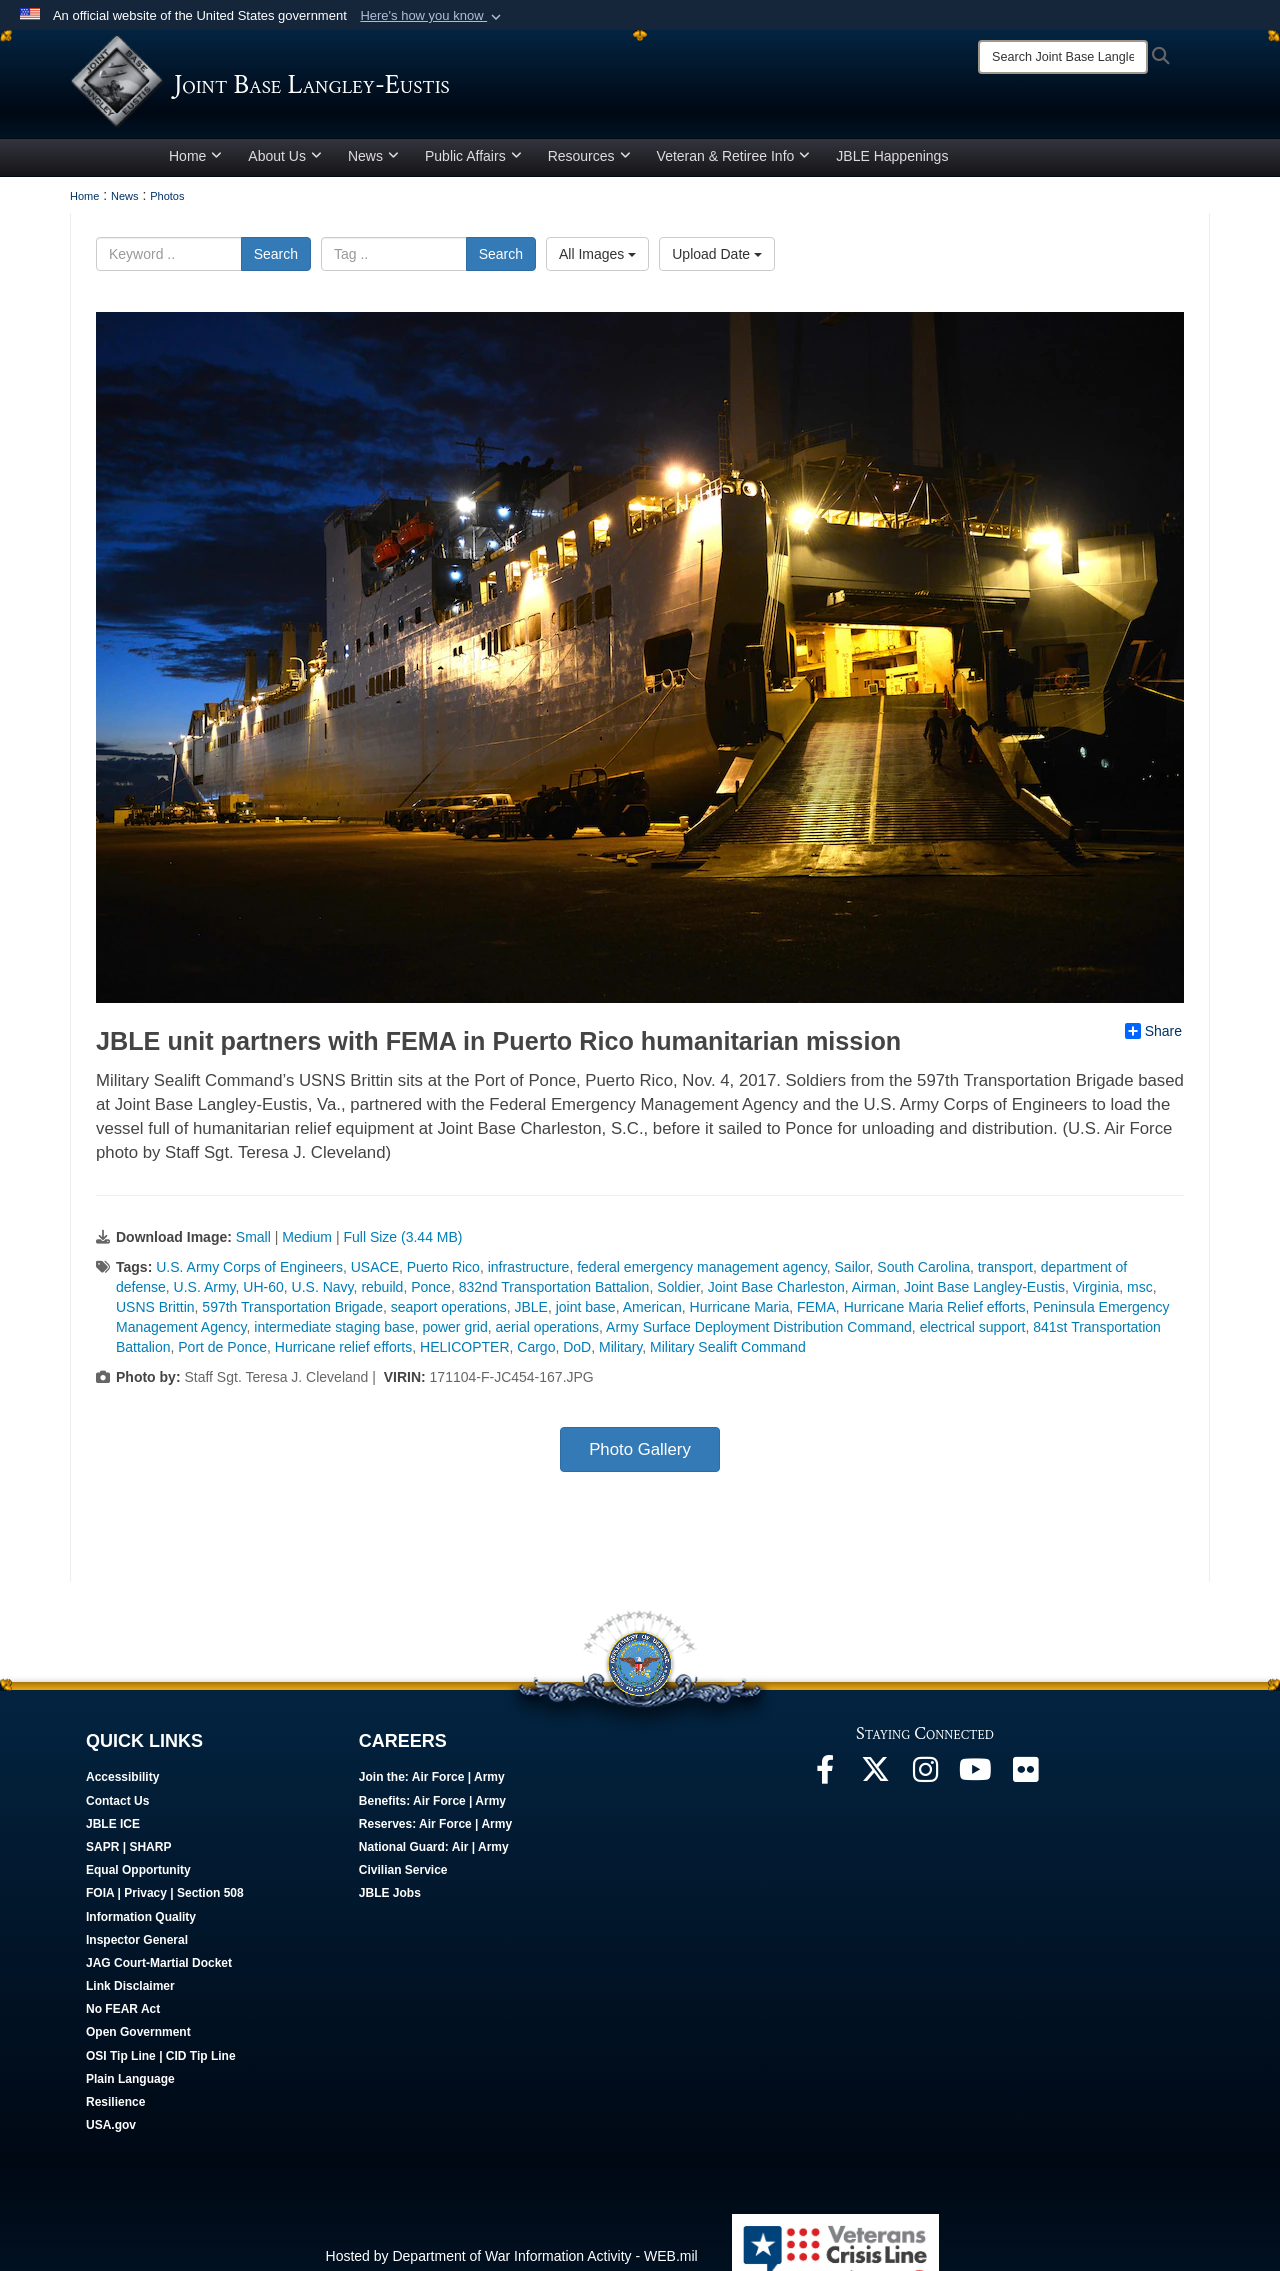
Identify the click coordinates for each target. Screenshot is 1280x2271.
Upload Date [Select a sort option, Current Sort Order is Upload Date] (717, 261)
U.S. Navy (323, 1294)
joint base (586, 1314)
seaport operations (449, 1314)
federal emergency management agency (702, 1274)
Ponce (431, 1294)
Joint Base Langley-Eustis (984, 1294)
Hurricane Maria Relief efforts (935, 1314)
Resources (589, 163)
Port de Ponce (222, 1354)
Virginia (1096, 1294)
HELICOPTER (464, 1354)
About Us (285, 163)
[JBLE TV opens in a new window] (975, 1782)
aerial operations (548, 1334)
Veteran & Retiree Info (734, 163)
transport (1005, 1274)
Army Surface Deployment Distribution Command (759, 1334)
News (373, 163)
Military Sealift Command (728, 1354)
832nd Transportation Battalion (554, 1294)
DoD (577, 1354)
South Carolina (923, 1274)
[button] (432, 16)
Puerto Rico (443, 1274)
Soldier (678, 1294)
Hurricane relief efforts (343, 1354)
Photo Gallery (640, 1456)
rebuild (382, 1294)
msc (1140, 1294)
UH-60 (263, 1294)
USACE (375, 1274)
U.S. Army (205, 1294)
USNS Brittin (155, 1314)
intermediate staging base (334, 1334)
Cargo (536, 1354)
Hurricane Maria (740, 1314)
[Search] (1063, 57)
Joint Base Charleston (776, 1294)
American (652, 1314)
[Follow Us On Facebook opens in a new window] (825, 1782)
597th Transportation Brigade (292, 1314)
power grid (454, 1334)
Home (195, 163)
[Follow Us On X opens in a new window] (875, 1782)
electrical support (973, 1334)
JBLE (530, 1314)
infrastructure (529, 1274)
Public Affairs (473, 163)
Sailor (852, 1274)
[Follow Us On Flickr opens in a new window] (1025, 1782)
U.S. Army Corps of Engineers (249, 1274)
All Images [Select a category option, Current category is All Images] (597, 261)
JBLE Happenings (892, 163)
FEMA (816, 1314)
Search (276, 261)
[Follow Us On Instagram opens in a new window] (925, 1782)
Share (1153, 1038)
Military (620, 1354)
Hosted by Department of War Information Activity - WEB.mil (512, 2263)
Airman (874, 1294)
